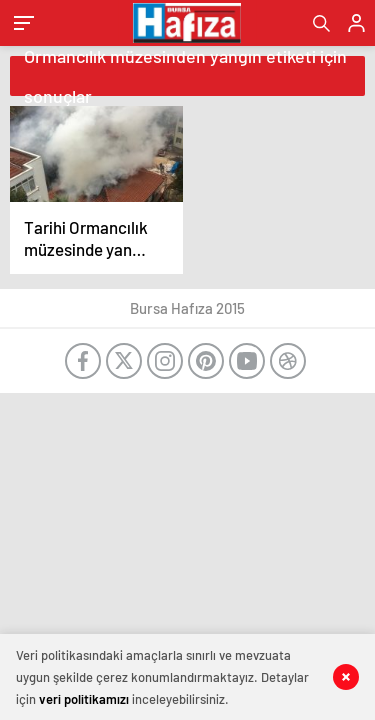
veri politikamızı (84, 699)
